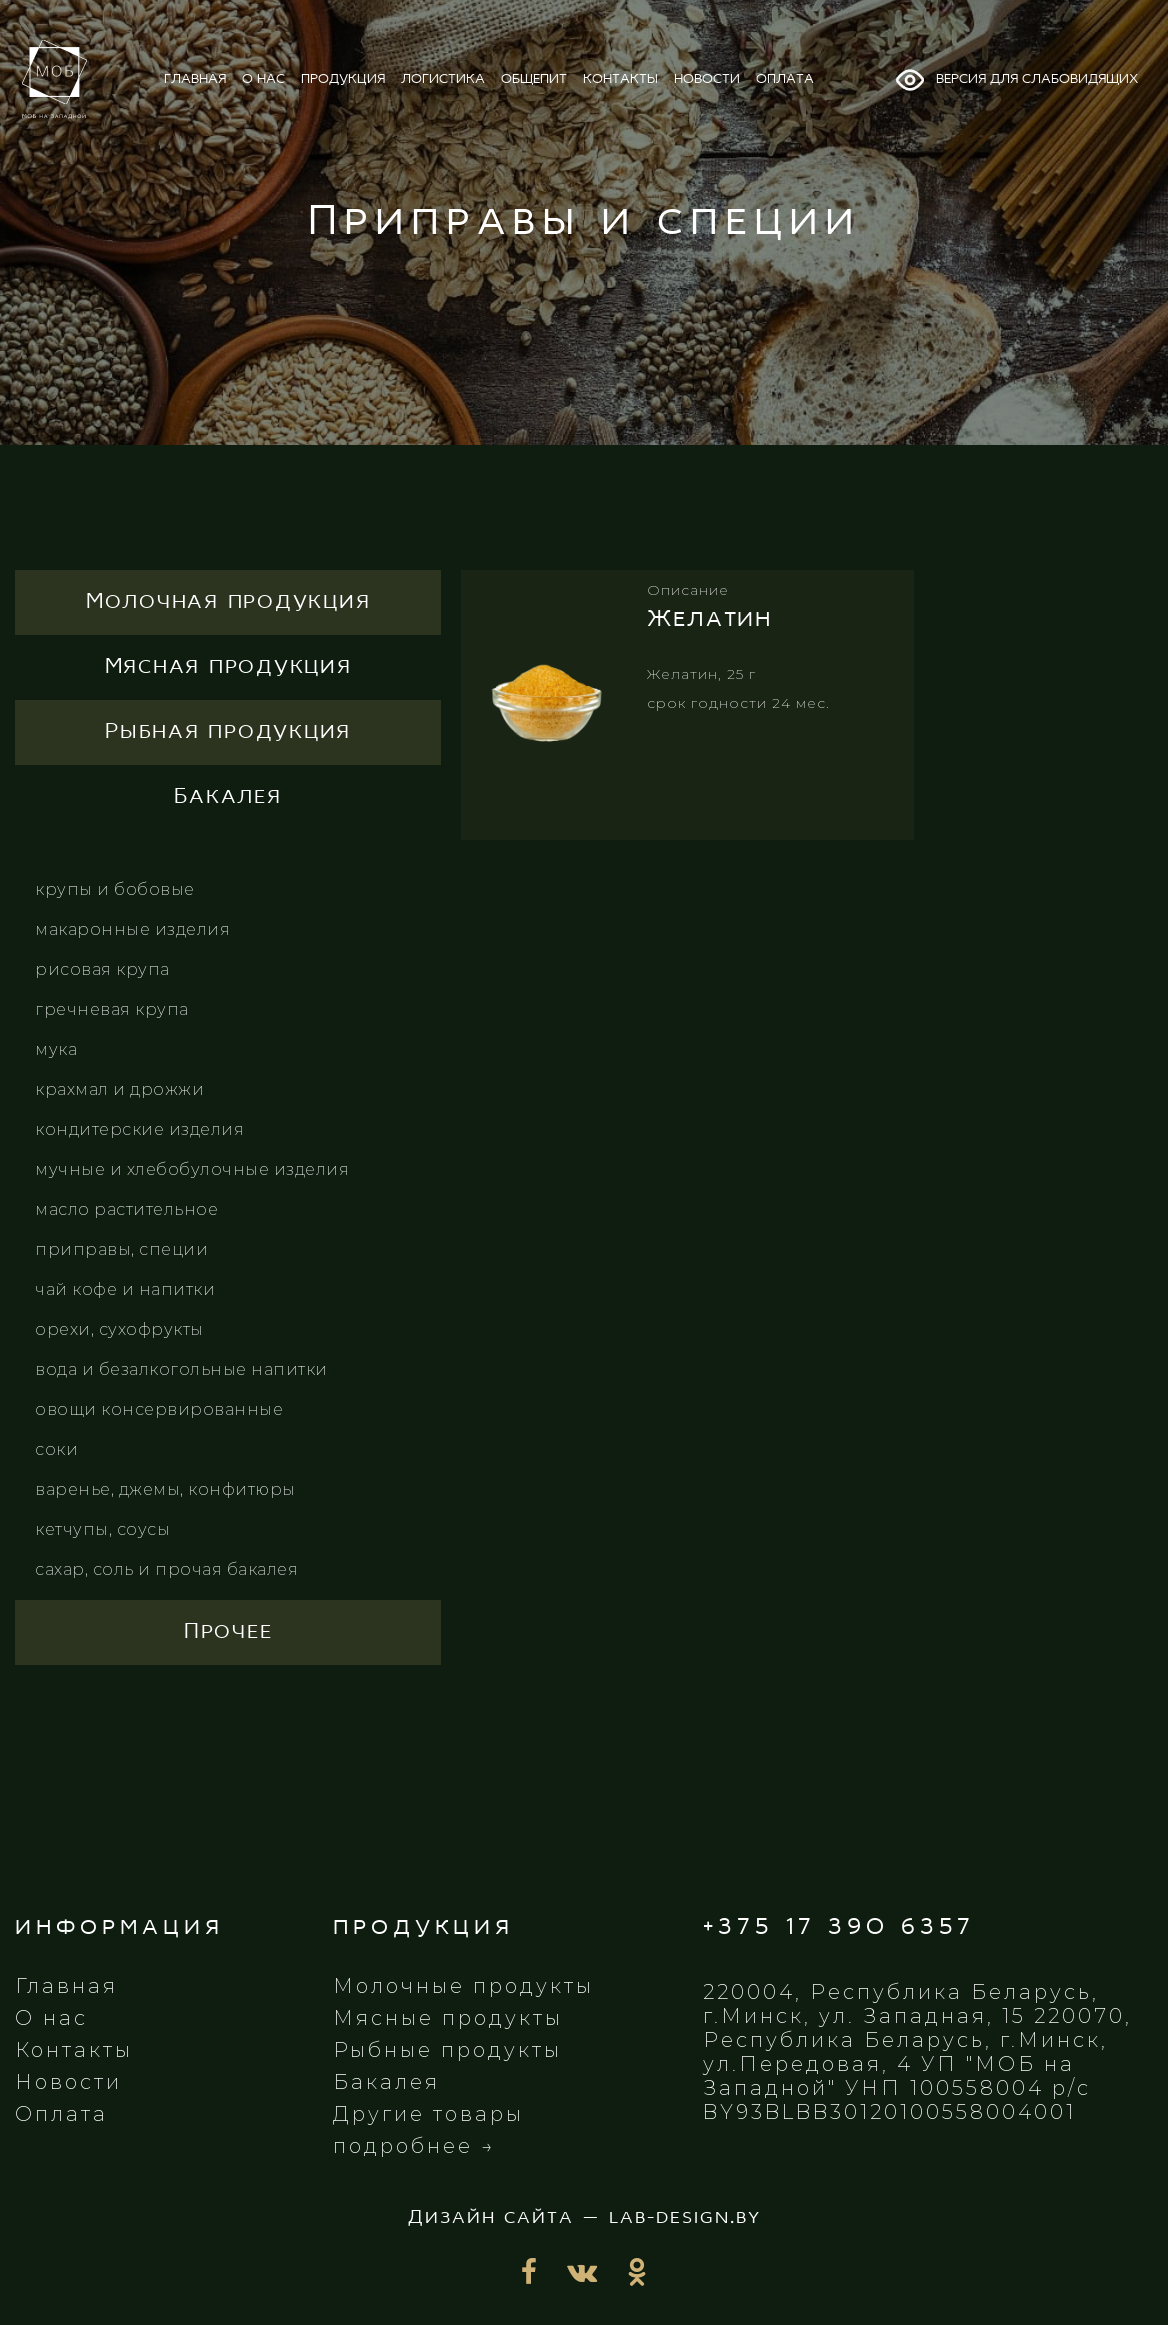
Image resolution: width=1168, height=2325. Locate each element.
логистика (443, 79)
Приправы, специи (121, 1249)
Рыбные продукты (447, 2050)
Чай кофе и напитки (125, 1289)
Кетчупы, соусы (102, 1529)
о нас (263, 79)
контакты (620, 79)
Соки (56, 1449)
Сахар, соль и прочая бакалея (166, 1569)
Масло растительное (126, 1209)
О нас (51, 2018)
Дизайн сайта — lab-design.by (584, 2218)
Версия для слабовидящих (1016, 80)
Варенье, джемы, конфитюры (165, 1489)
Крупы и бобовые (115, 889)
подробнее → (414, 2146)
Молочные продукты (463, 1986)
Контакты (74, 2050)
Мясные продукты (448, 2018)
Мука (56, 1049)
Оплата (61, 2114)
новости (707, 79)
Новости (68, 2082)
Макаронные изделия (132, 929)
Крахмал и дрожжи (119, 1089)
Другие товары (428, 2114)
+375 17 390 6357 (839, 1927)
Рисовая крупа (102, 969)
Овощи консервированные (159, 1409)
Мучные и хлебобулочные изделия (192, 1169)
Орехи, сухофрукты (119, 1329)
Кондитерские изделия (139, 1129)
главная (195, 79)
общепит (534, 79)
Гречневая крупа (112, 1009)
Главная (66, 1986)
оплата (785, 79)
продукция (343, 79)
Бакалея (386, 2082)
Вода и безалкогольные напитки (181, 1369)
